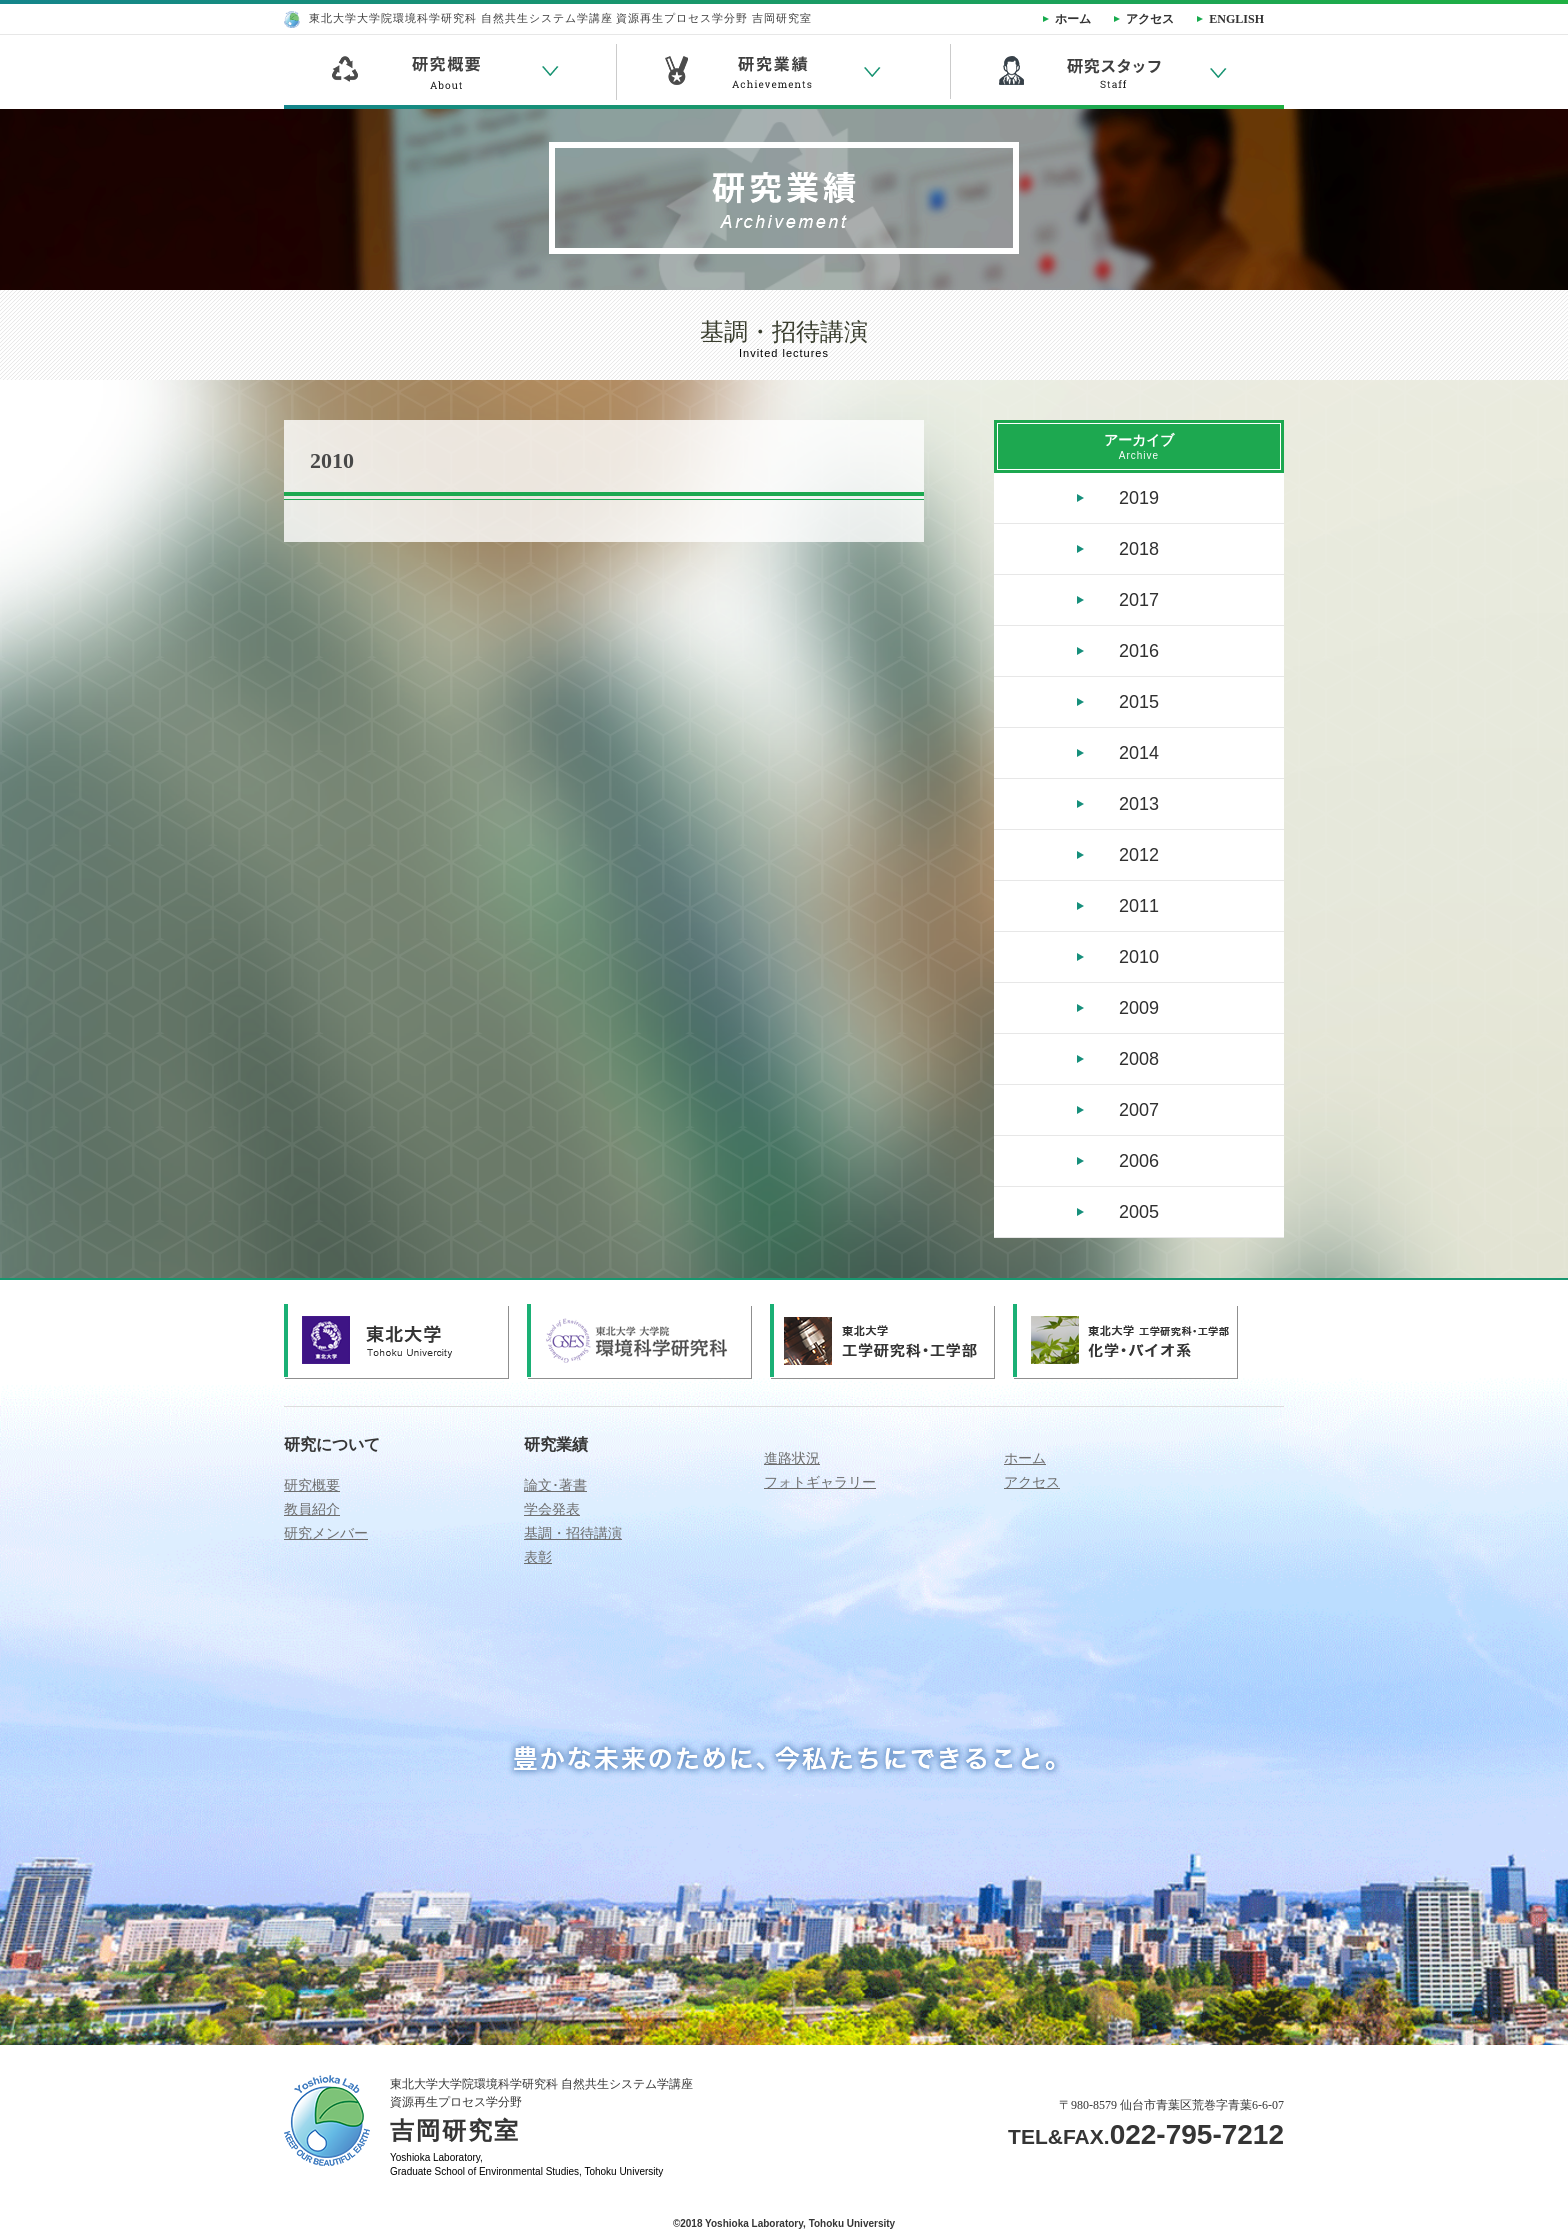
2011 (1139, 906)
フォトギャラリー (820, 1482)
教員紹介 (312, 1509)
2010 (1139, 957)
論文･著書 (555, 1485)
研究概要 (312, 1485)
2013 (1139, 804)
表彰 (538, 1557)
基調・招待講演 (573, 1533)
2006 (1139, 1161)
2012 (1139, 855)
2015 (1139, 702)
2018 (1139, 549)
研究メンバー (326, 1533)
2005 (1139, 1212)
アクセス (1032, 1482)
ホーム (1025, 1458)
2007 (1139, 1110)
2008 (1139, 1059)
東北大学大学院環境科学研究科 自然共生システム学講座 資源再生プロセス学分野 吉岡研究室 (548, 18)
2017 (1139, 600)
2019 (1139, 498)
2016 (1139, 651)
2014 (1139, 753)
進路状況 (792, 1458)
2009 (1139, 1008)
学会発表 (552, 1509)
